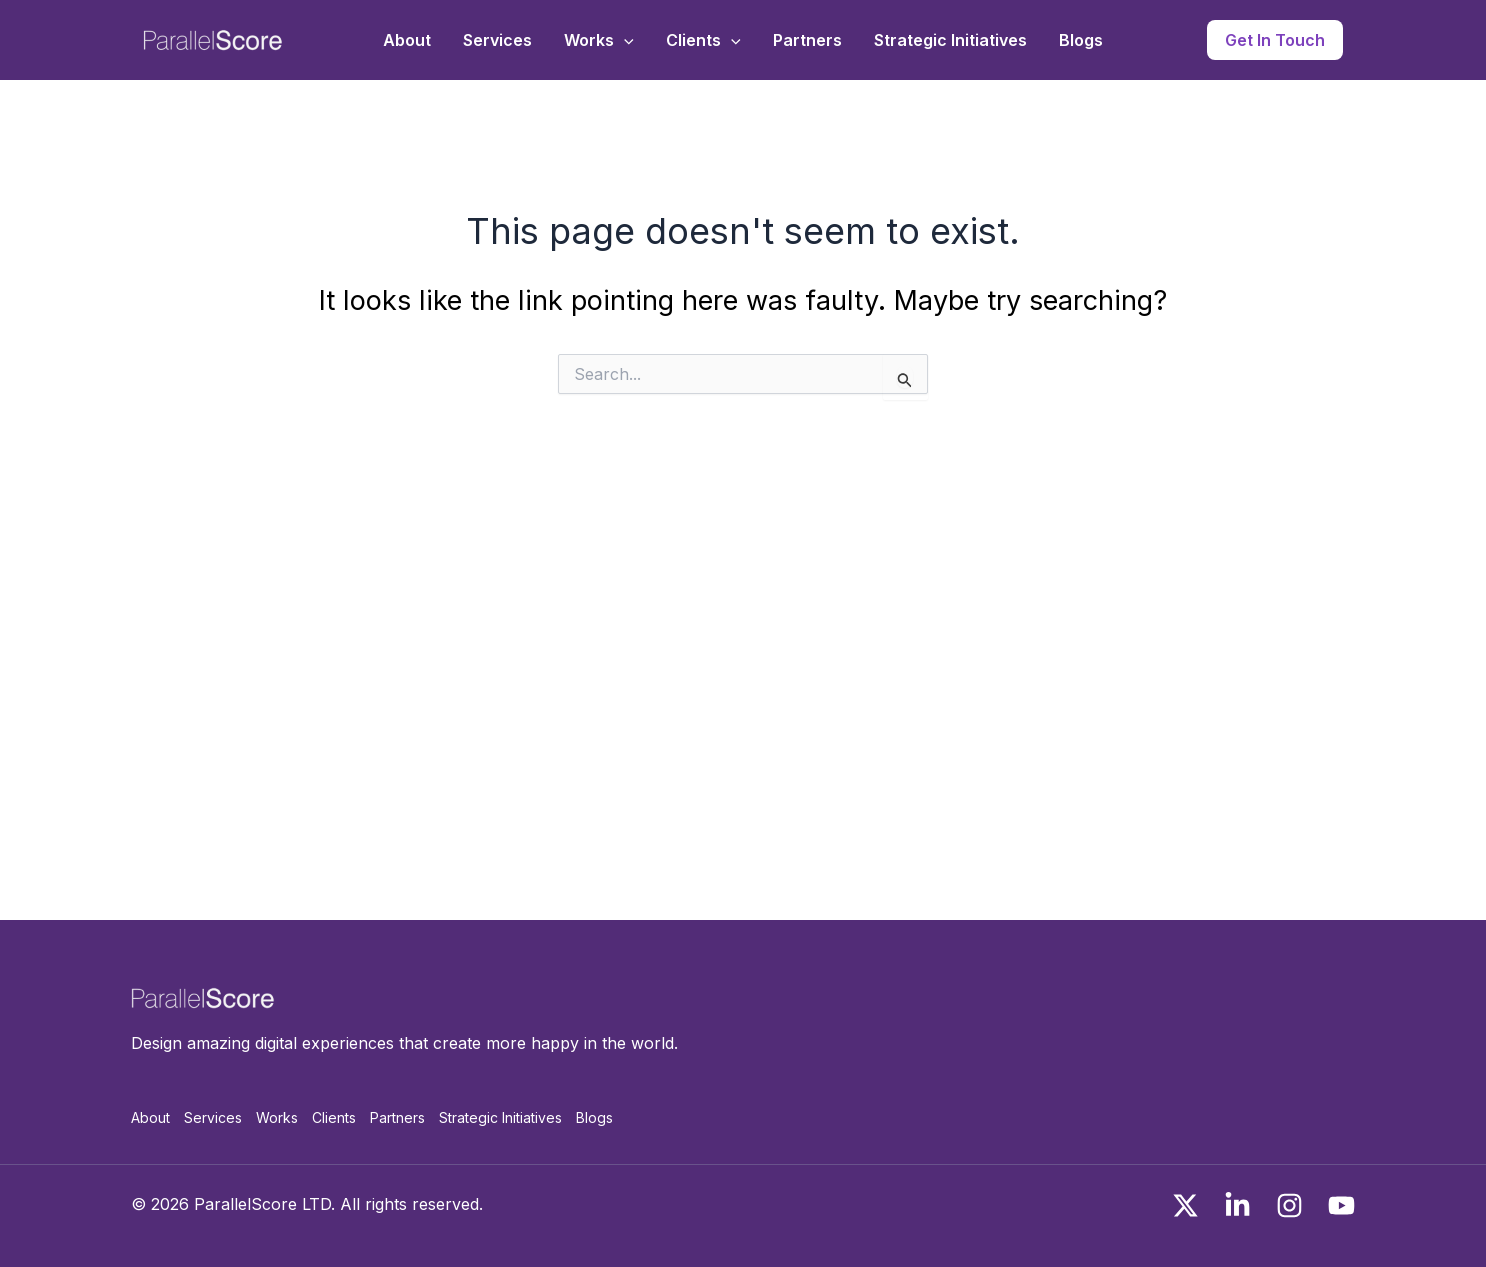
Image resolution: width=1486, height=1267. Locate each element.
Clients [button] (703, 40)
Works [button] (599, 40)
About (407, 40)
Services (497, 40)
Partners (807, 40)
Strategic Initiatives (950, 40)
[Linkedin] (1237, 1205)
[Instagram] (1289, 1205)
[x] (1185, 1205)
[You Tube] (1341, 1205)
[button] (624, 40)
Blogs (1081, 40)
